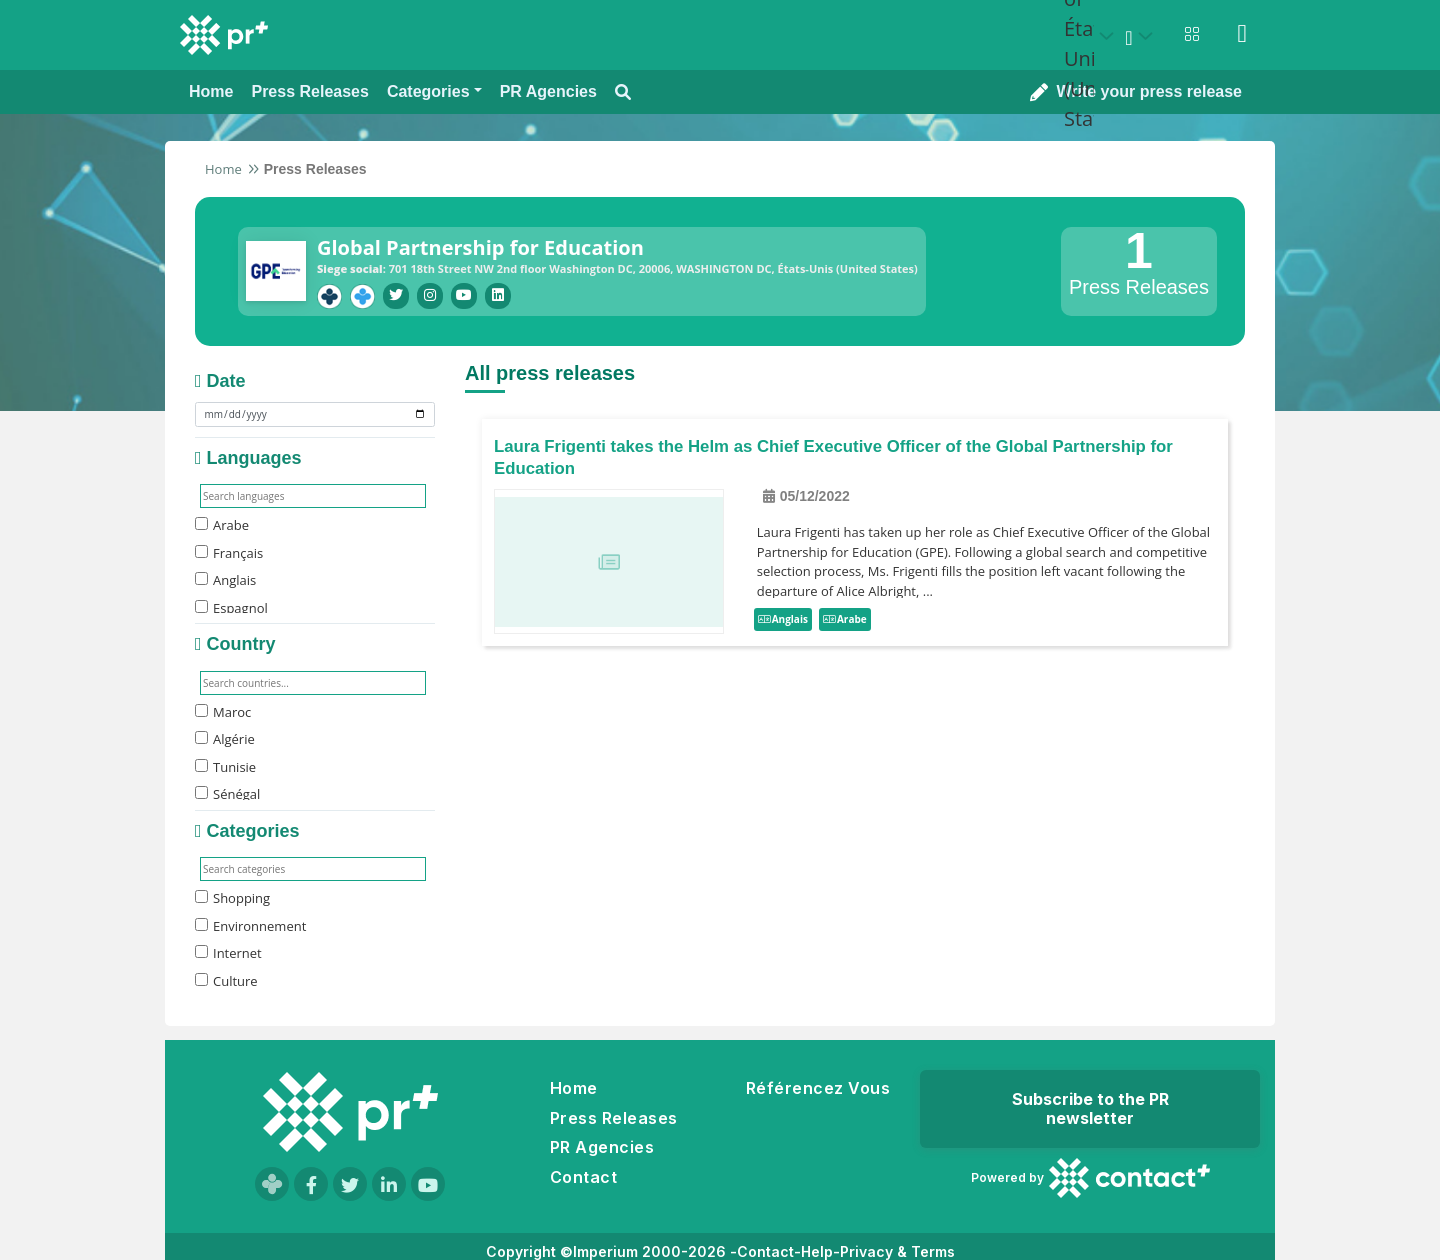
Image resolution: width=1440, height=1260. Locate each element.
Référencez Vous (818, 1088)
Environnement (250, 926)
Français (229, 553)
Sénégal (227, 794)
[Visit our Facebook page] (311, 1184)
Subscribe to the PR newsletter (1090, 1108)
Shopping (232, 898)
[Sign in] (1242, 34)
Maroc (223, 712)
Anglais (225, 580)
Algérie (225, 739)
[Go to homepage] (350, 1112)
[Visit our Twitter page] (350, 1184)
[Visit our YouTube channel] (428, 1184)
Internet (228, 953)
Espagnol (231, 608)
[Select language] (1142, 36)
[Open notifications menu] (1192, 34)
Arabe (222, 525)
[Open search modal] (623, 92)
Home (223, 169)
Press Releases (614, 1118)
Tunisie (225, 767)
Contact (583, 1177)
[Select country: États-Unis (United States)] (1092, 36)
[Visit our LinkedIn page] (389, 1184)
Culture (226, 981)
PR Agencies (602, 1147)
